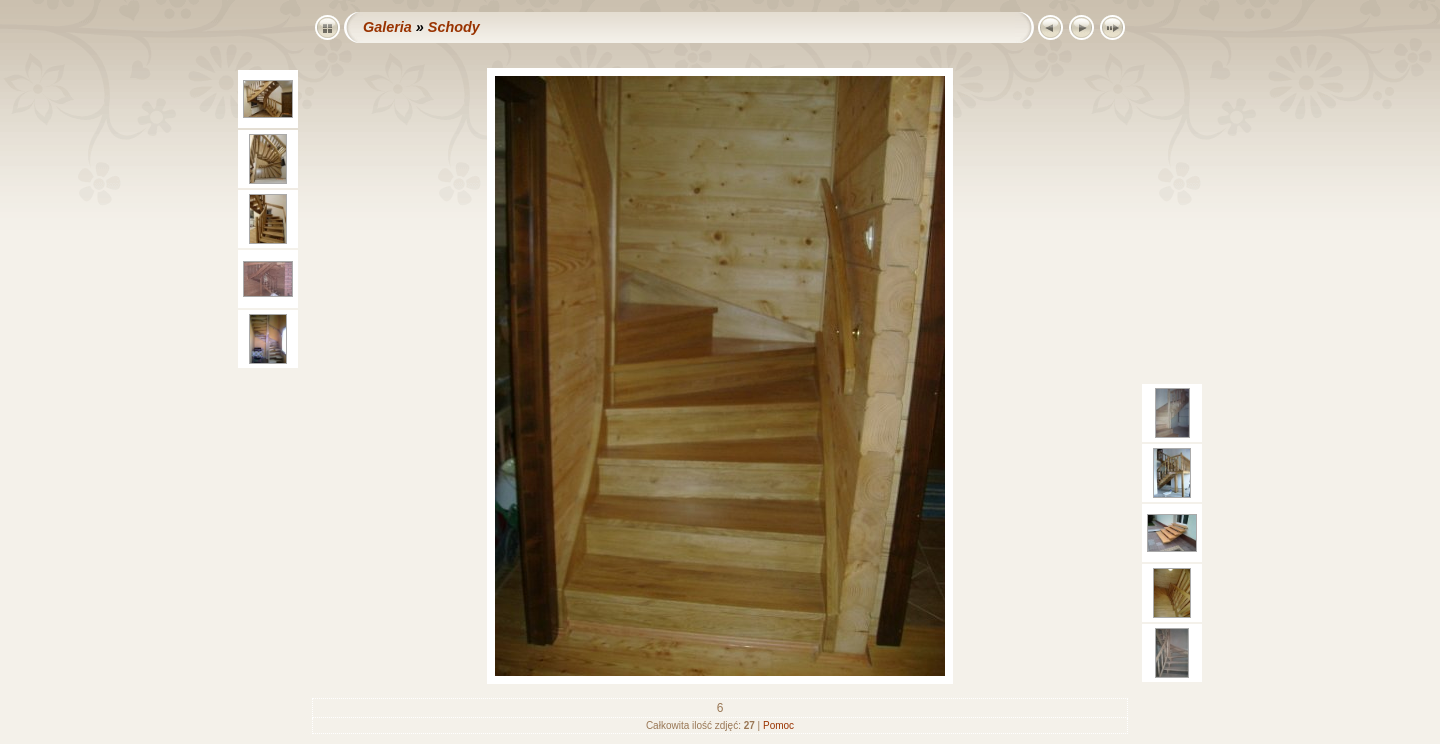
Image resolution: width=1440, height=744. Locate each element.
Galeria (387, 27)
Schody (454, 27)
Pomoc (778, 725)
